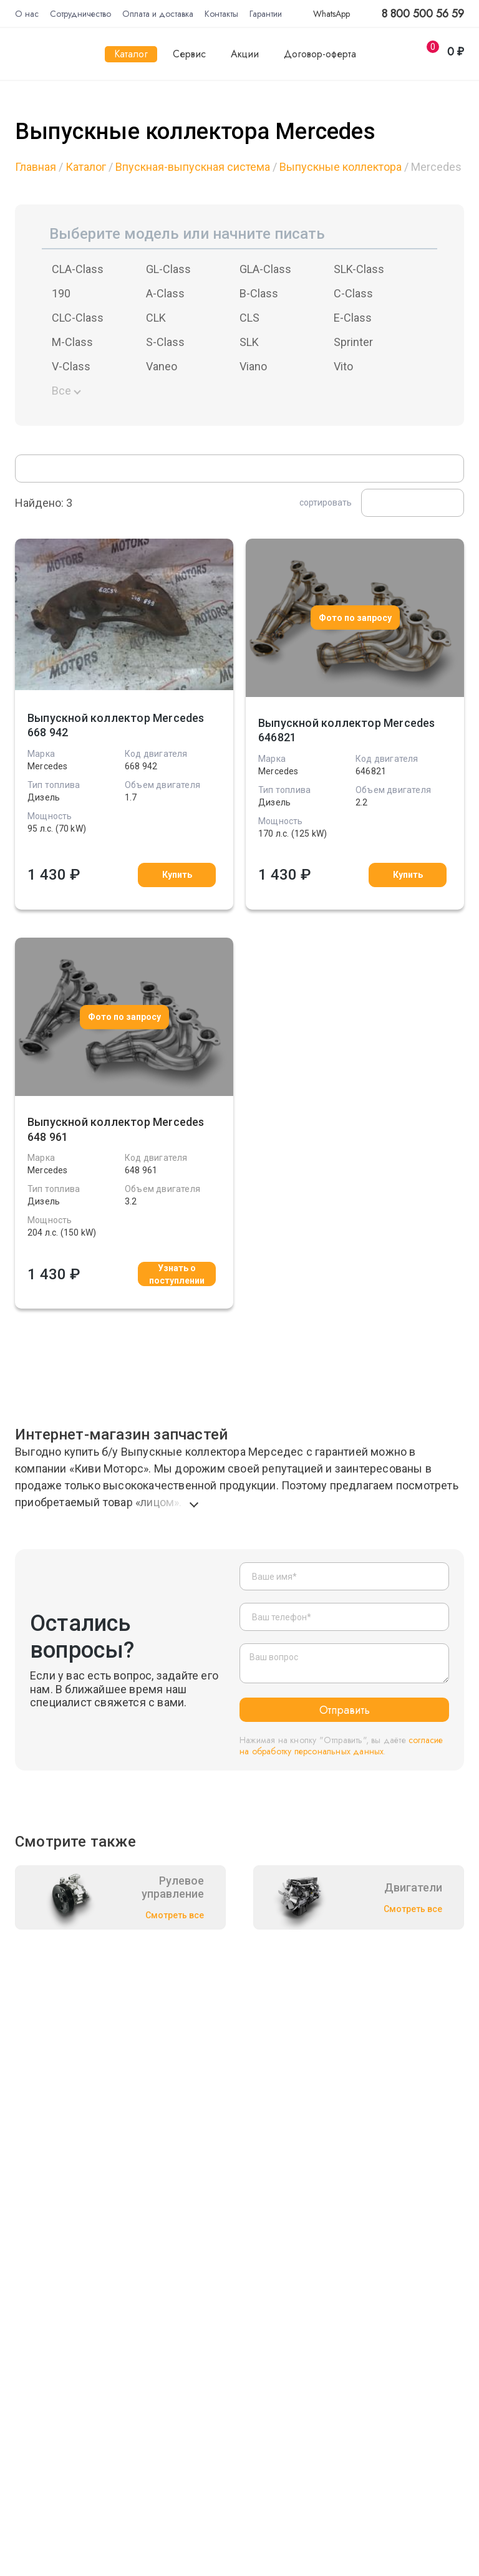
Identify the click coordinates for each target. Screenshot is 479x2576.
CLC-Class (78, 317)
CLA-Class (78, 269)
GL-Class (168, 269)
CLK (156, 317)
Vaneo (161, 366)
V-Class (71, 366)
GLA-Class (265, 269)
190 (61, 293)
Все (61, 390)
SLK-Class (359, 269)
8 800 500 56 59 (423, 14)
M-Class (72, 341)
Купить (177, 875)
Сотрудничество (80, 13)
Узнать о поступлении (177, 1274)
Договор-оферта (320, 54)
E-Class (353, 317)
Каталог (131, 54)
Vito (343, 366)
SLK (249, 341)
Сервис (189, 54)
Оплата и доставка (157, 13)
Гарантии (265, 13)
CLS (249, 317)
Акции (245, 54)
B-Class (259, 293)
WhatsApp (324, 13)
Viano (253, 366)
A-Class (165, 293)
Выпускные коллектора (340, 166)
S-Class (165, 341)
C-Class (353, 293)
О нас (27, 13)
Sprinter (353, 341)
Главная (35, 166)
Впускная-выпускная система (192, 166)
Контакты (221, 13)
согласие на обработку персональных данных (341, 1745)
